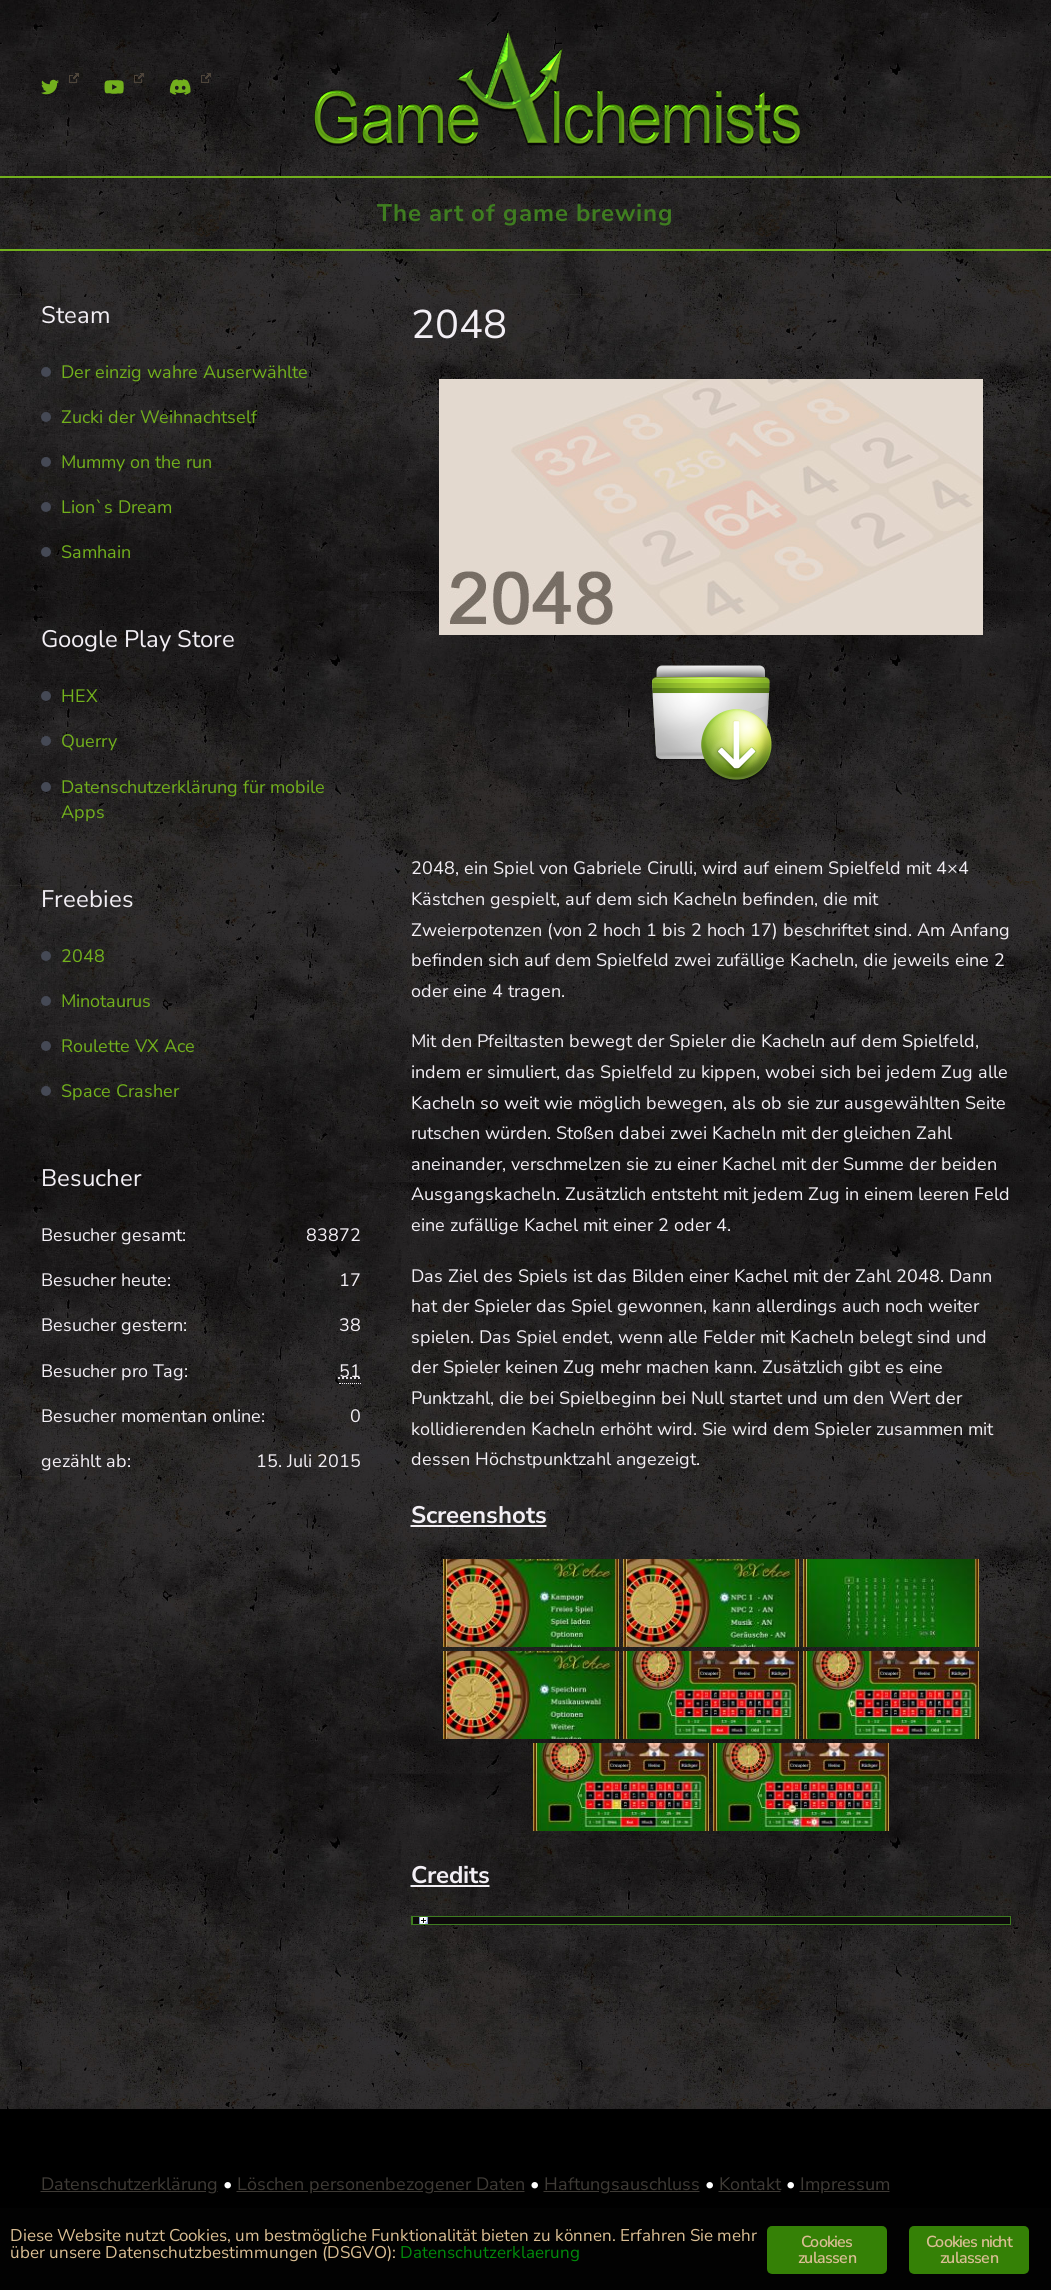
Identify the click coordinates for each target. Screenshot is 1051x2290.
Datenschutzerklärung (129, 2184)
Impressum (845, 2184)
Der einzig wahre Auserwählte (184, 372)
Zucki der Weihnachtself (159, 417)
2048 (83, 956)
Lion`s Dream (116, 507)
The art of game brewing (525, 213)
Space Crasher (120, 1091)
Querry (89, 741)
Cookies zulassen (827, 2250)
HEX (79, 696)
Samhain (96, 552)
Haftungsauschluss (622, 2184)
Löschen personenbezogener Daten (381, 2184)
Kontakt (750, 2184)
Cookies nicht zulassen (969, 2250)
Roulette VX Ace (128, 1046)
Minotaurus (106, 1001)
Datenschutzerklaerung (490, 2252)
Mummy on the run (136, 462)
